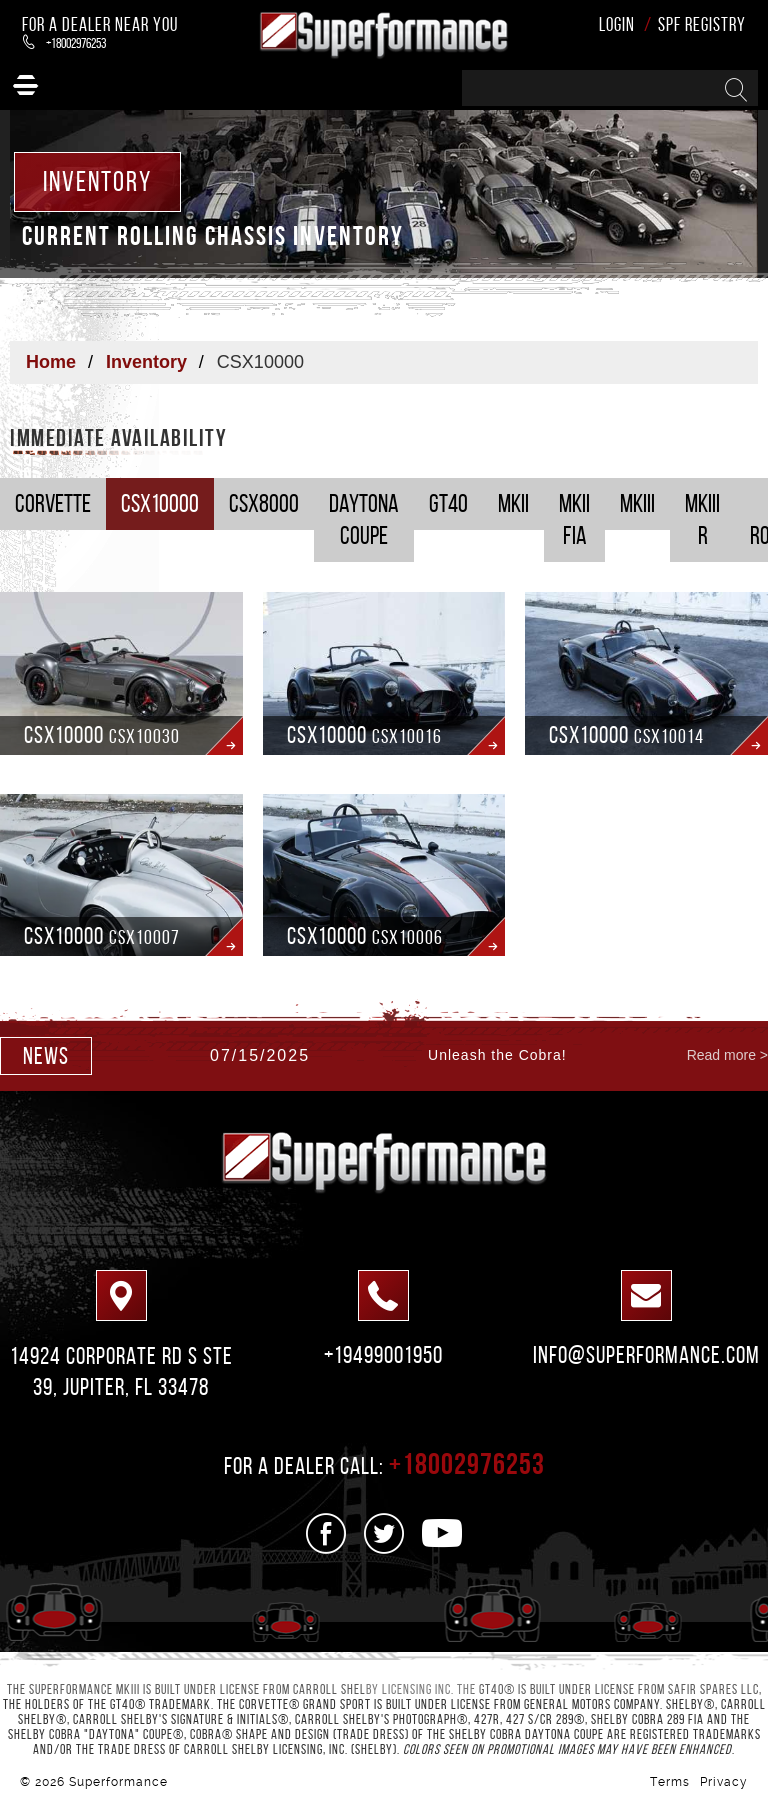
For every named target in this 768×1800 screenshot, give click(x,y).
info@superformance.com (646, 1355)
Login (617, 24)
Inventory (146, 362)
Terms (670, 1782)
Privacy (724, 1782)
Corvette (53, 503)
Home (51, 362)
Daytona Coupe (364, 519)
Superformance (118, 1782)
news (46, 1056)
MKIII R (702, 519)
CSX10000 (160, 503)
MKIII (637, 503)
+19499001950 (383, 1355)
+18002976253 (64, 43)
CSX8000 (264, 503)
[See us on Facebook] (326, 1533)
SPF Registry (702, 24)
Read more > (727, 1055)
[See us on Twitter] (384, 1533)
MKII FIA (574, 519)
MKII (513, 503)
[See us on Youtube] (442, 1533)
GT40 (448, 503)
